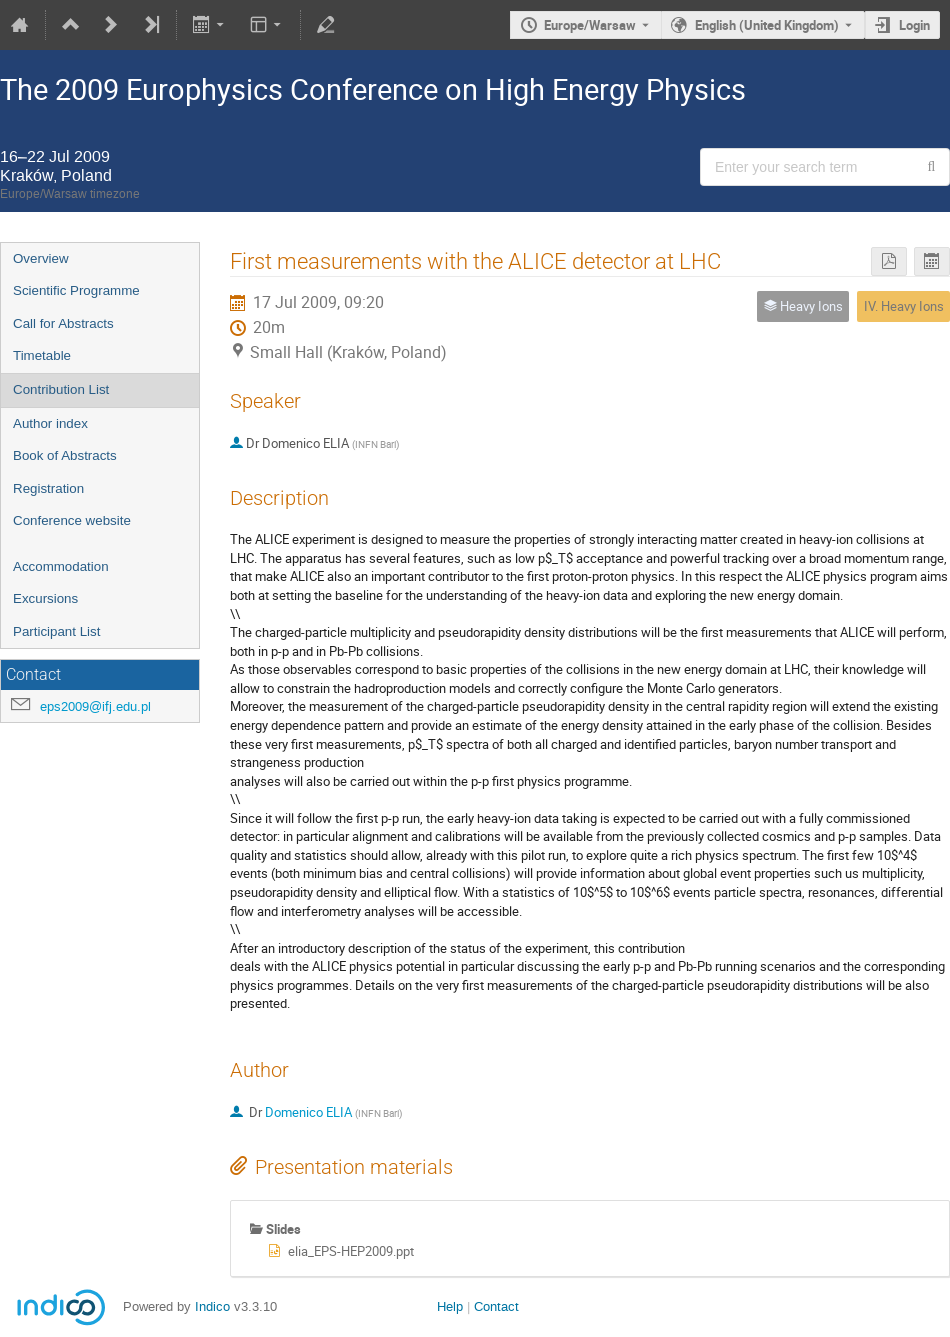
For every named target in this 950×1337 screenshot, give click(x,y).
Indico (212, 1306)
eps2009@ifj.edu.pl (95, 706)
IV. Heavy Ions (904, 306)
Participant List (56, 631)
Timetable (42, 355)
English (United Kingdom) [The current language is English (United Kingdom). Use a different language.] (767, 25)
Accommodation (61, 566)
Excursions (45, 598)
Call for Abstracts (63, 323)
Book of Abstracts (65, 455)
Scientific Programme (76, 290)
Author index (50, 423)
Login (914, 25)
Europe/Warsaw (590, 25)
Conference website (72, 520)
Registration (48, 488)
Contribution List (61, 389)
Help (450, 1306)
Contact (496, 1306)
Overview (41, 258)
